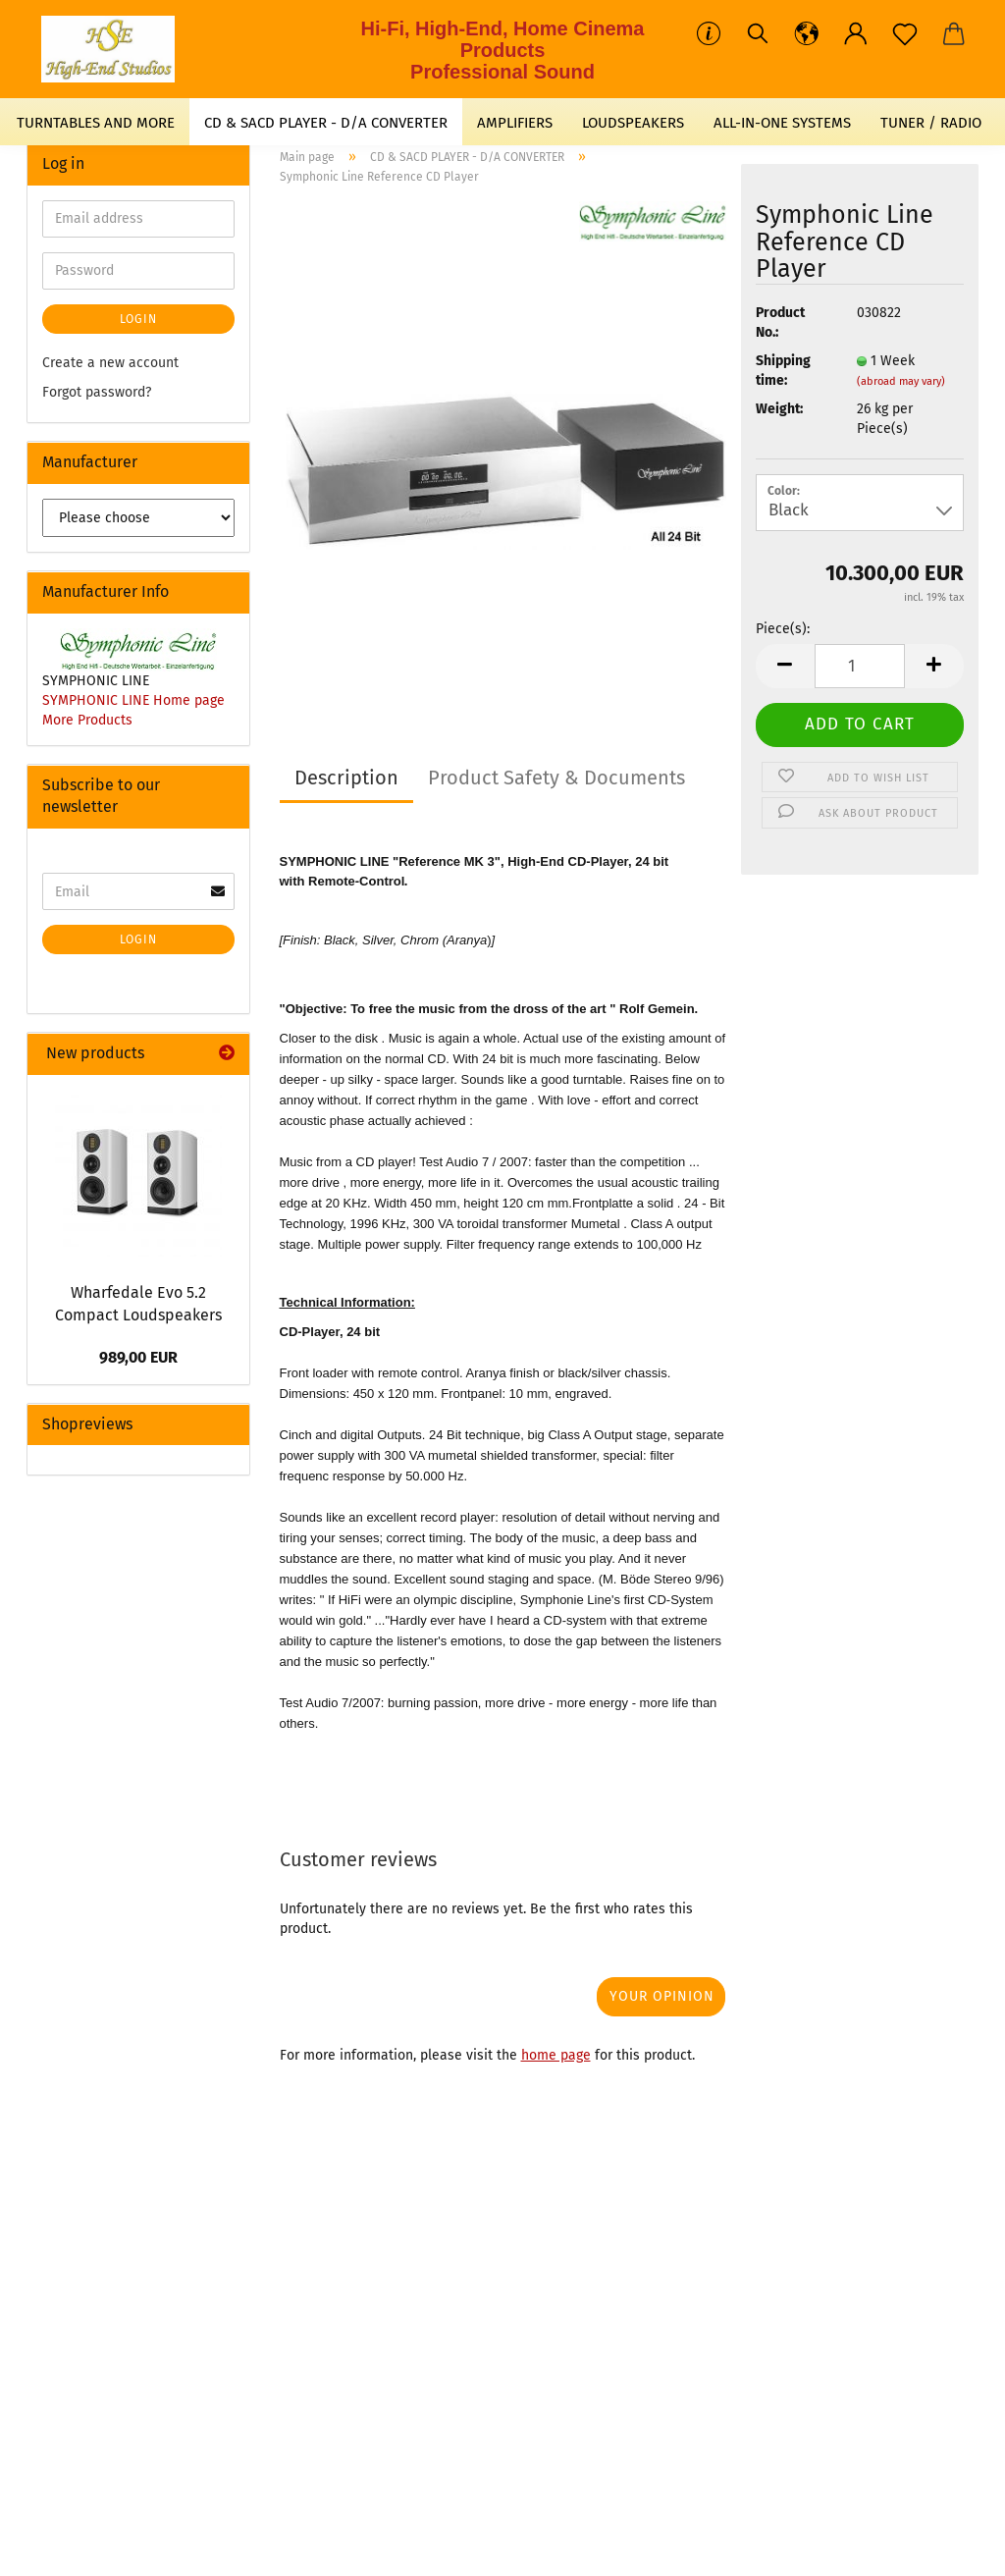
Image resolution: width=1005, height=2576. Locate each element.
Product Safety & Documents (556, 777)
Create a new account (110, 362)
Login (138, 319)
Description (346, 777)
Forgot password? (96, 392)
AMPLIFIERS (515, 123)
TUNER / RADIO (930, 123)
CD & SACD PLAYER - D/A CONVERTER (326, 123)
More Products (87, 720)
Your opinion (661, 1996)
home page (556, 2055)
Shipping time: (783, 370)
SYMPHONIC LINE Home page (133, 700)
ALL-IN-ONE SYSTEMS (782, 123)
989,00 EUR (138, 1357)
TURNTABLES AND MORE (96, 123)
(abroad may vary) (901, 381)
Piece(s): (783, 628)
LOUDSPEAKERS (633, 123)
